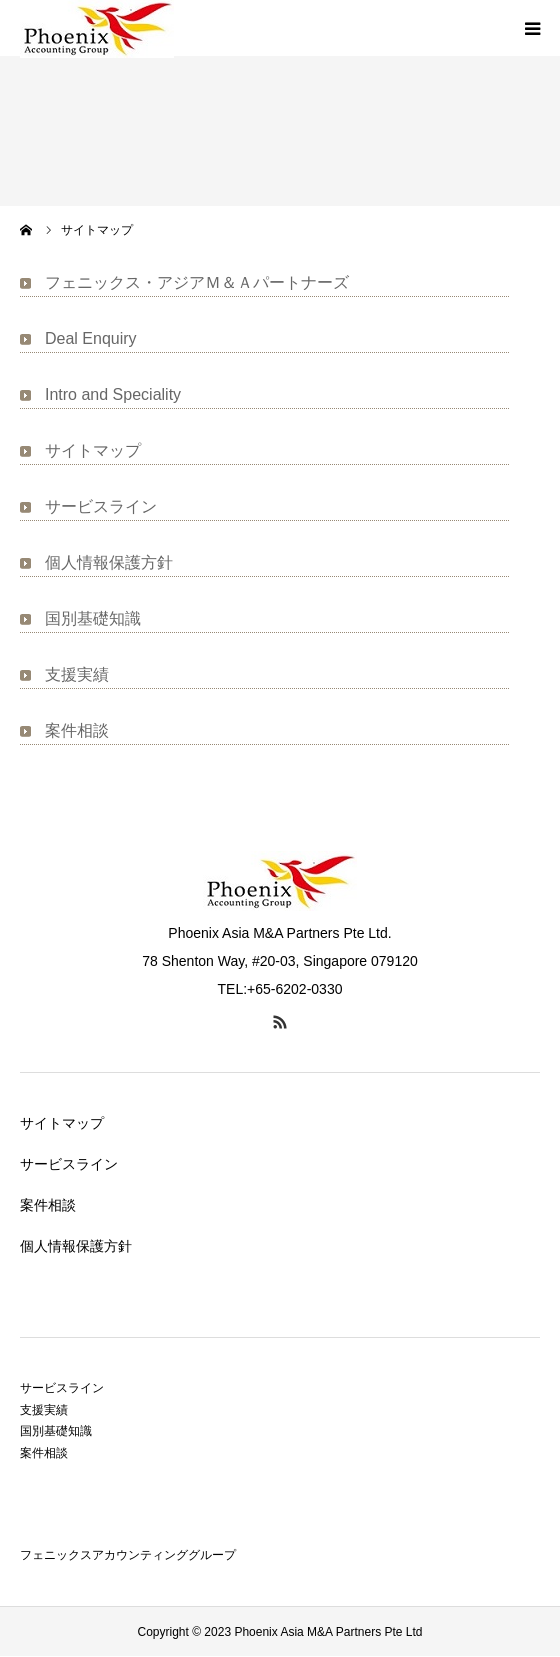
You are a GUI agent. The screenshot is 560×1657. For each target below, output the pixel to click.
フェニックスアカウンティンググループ (128, 1555)
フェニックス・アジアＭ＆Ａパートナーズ (197, 282)
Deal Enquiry (91, 338)
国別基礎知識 (93, 618)
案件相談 (77, 730)
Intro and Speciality (113, 394)
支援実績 (77, 674)
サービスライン (101, 506)
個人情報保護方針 (109, 562)
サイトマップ (93, 450)
